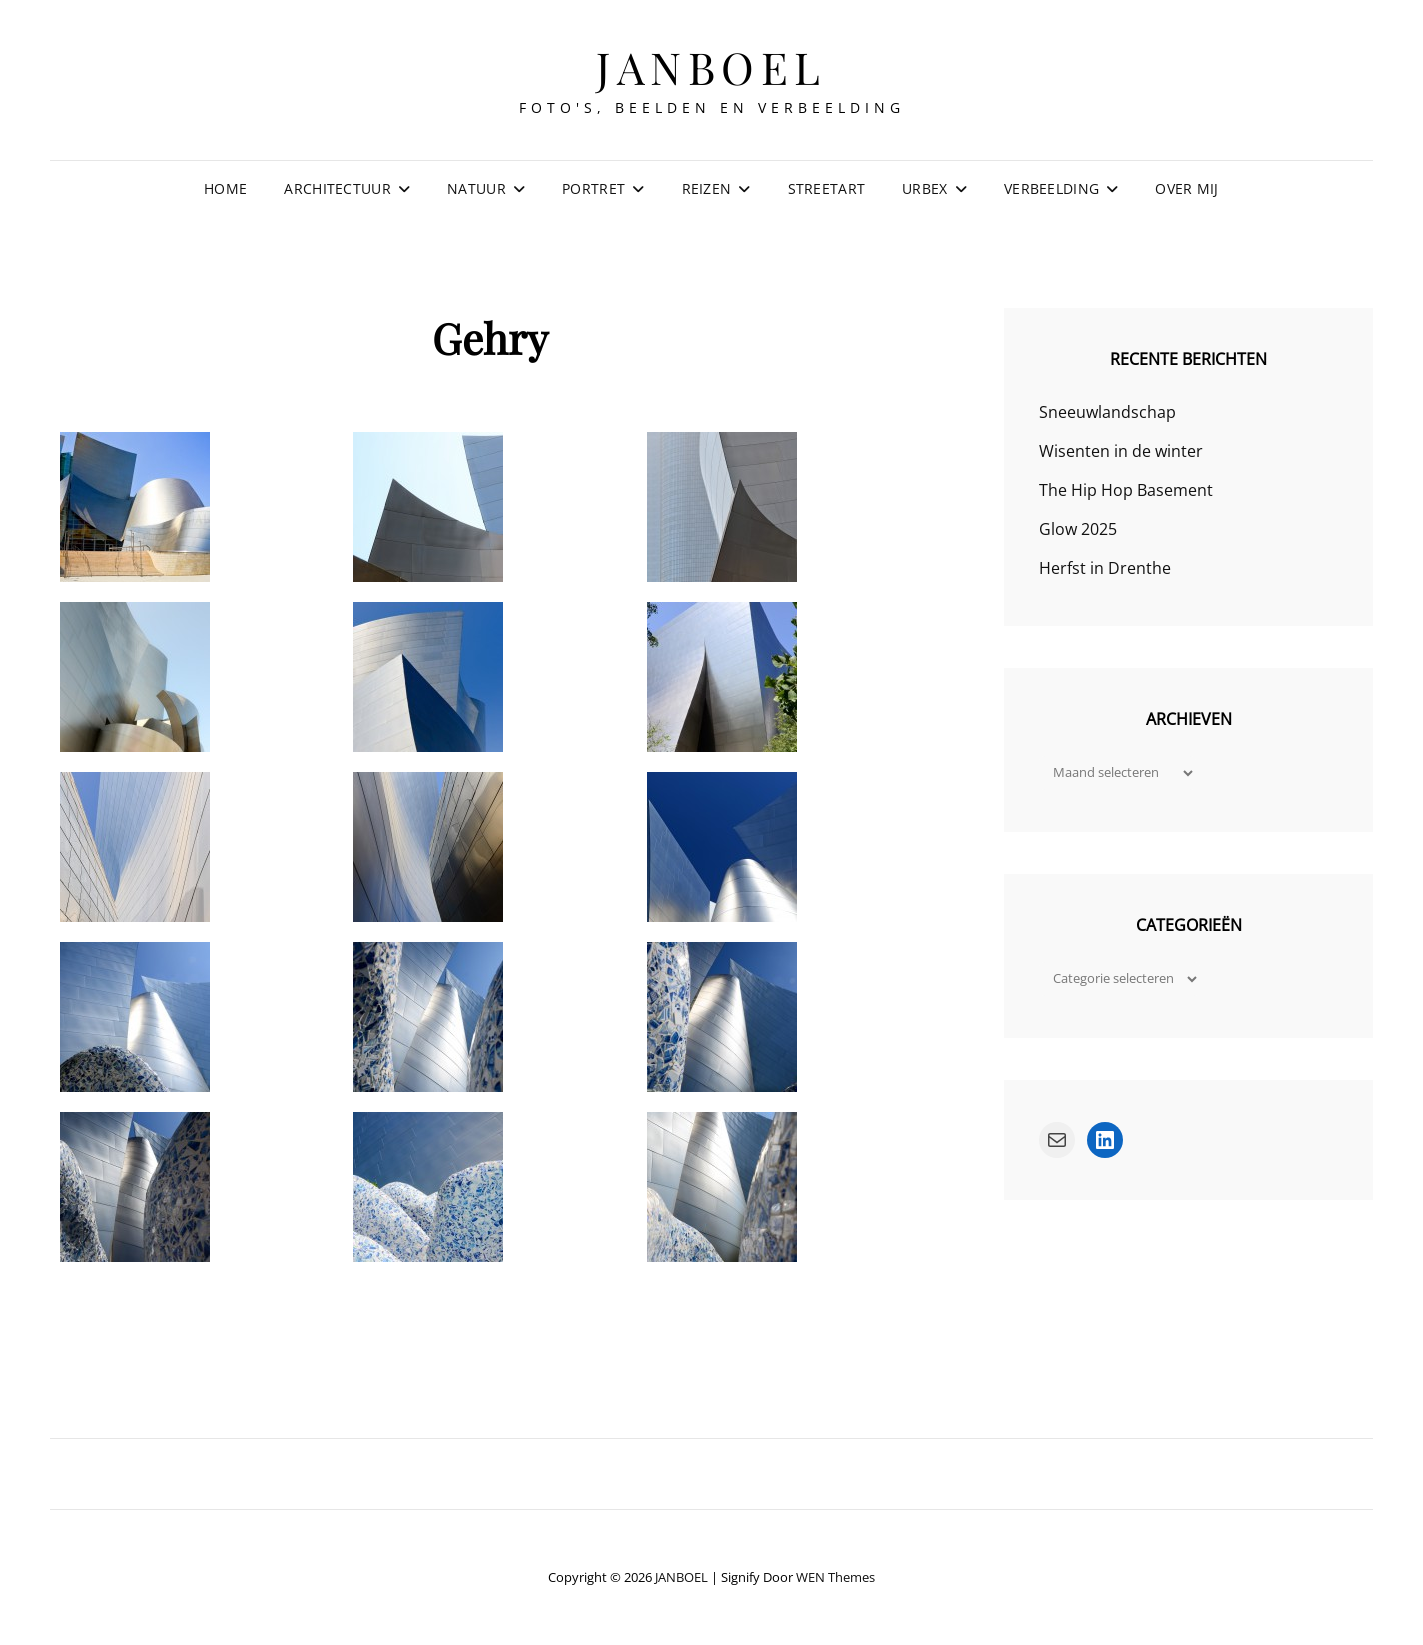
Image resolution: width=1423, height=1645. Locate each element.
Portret (593, 188)
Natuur (476, 188)
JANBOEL (711, 66)
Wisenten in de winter (1121, 451)
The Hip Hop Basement (1126, 490)
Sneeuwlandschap (1107, 412)
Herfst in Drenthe (1105, 568)
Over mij (1186, 188)
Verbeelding (1051, 188)
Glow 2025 (1078, 529)
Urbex (924, 188)
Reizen (707, 188)
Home (225, 188)
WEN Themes (835, 1577)
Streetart (827, 188)
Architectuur (337, 188)
